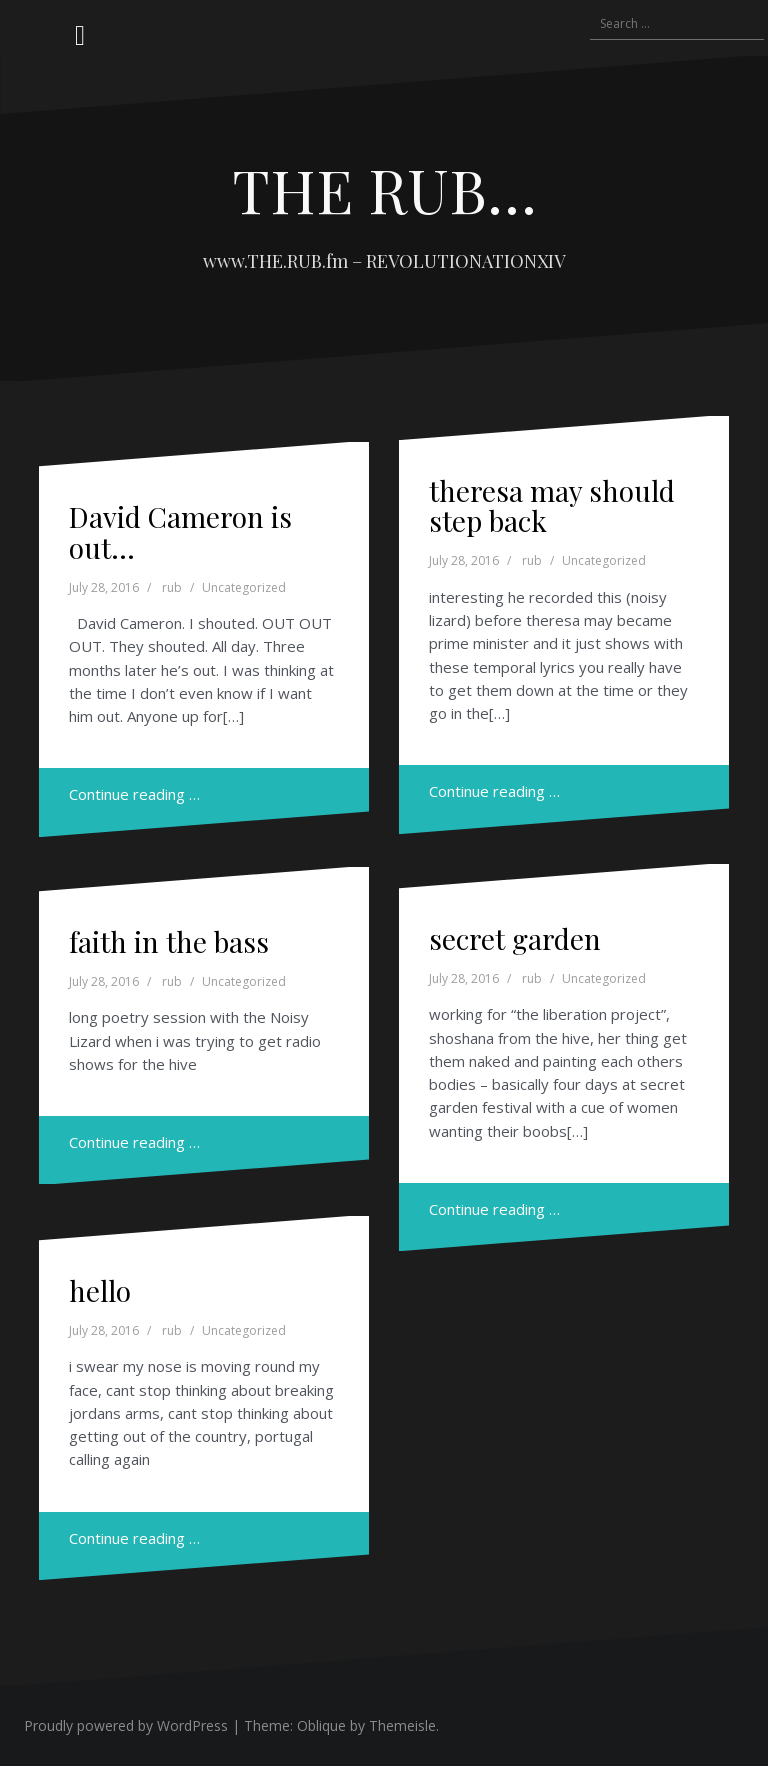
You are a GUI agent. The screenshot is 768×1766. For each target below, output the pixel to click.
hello (100, 1290)
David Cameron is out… (180, 532)
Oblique (321, 1725)
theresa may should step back (552, 506)
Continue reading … (134, 794)
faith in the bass (169, 941)
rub (172, 587)
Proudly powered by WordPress (126, 1725)
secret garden (515, 938)
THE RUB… (384, 189)
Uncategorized (244, 587)
